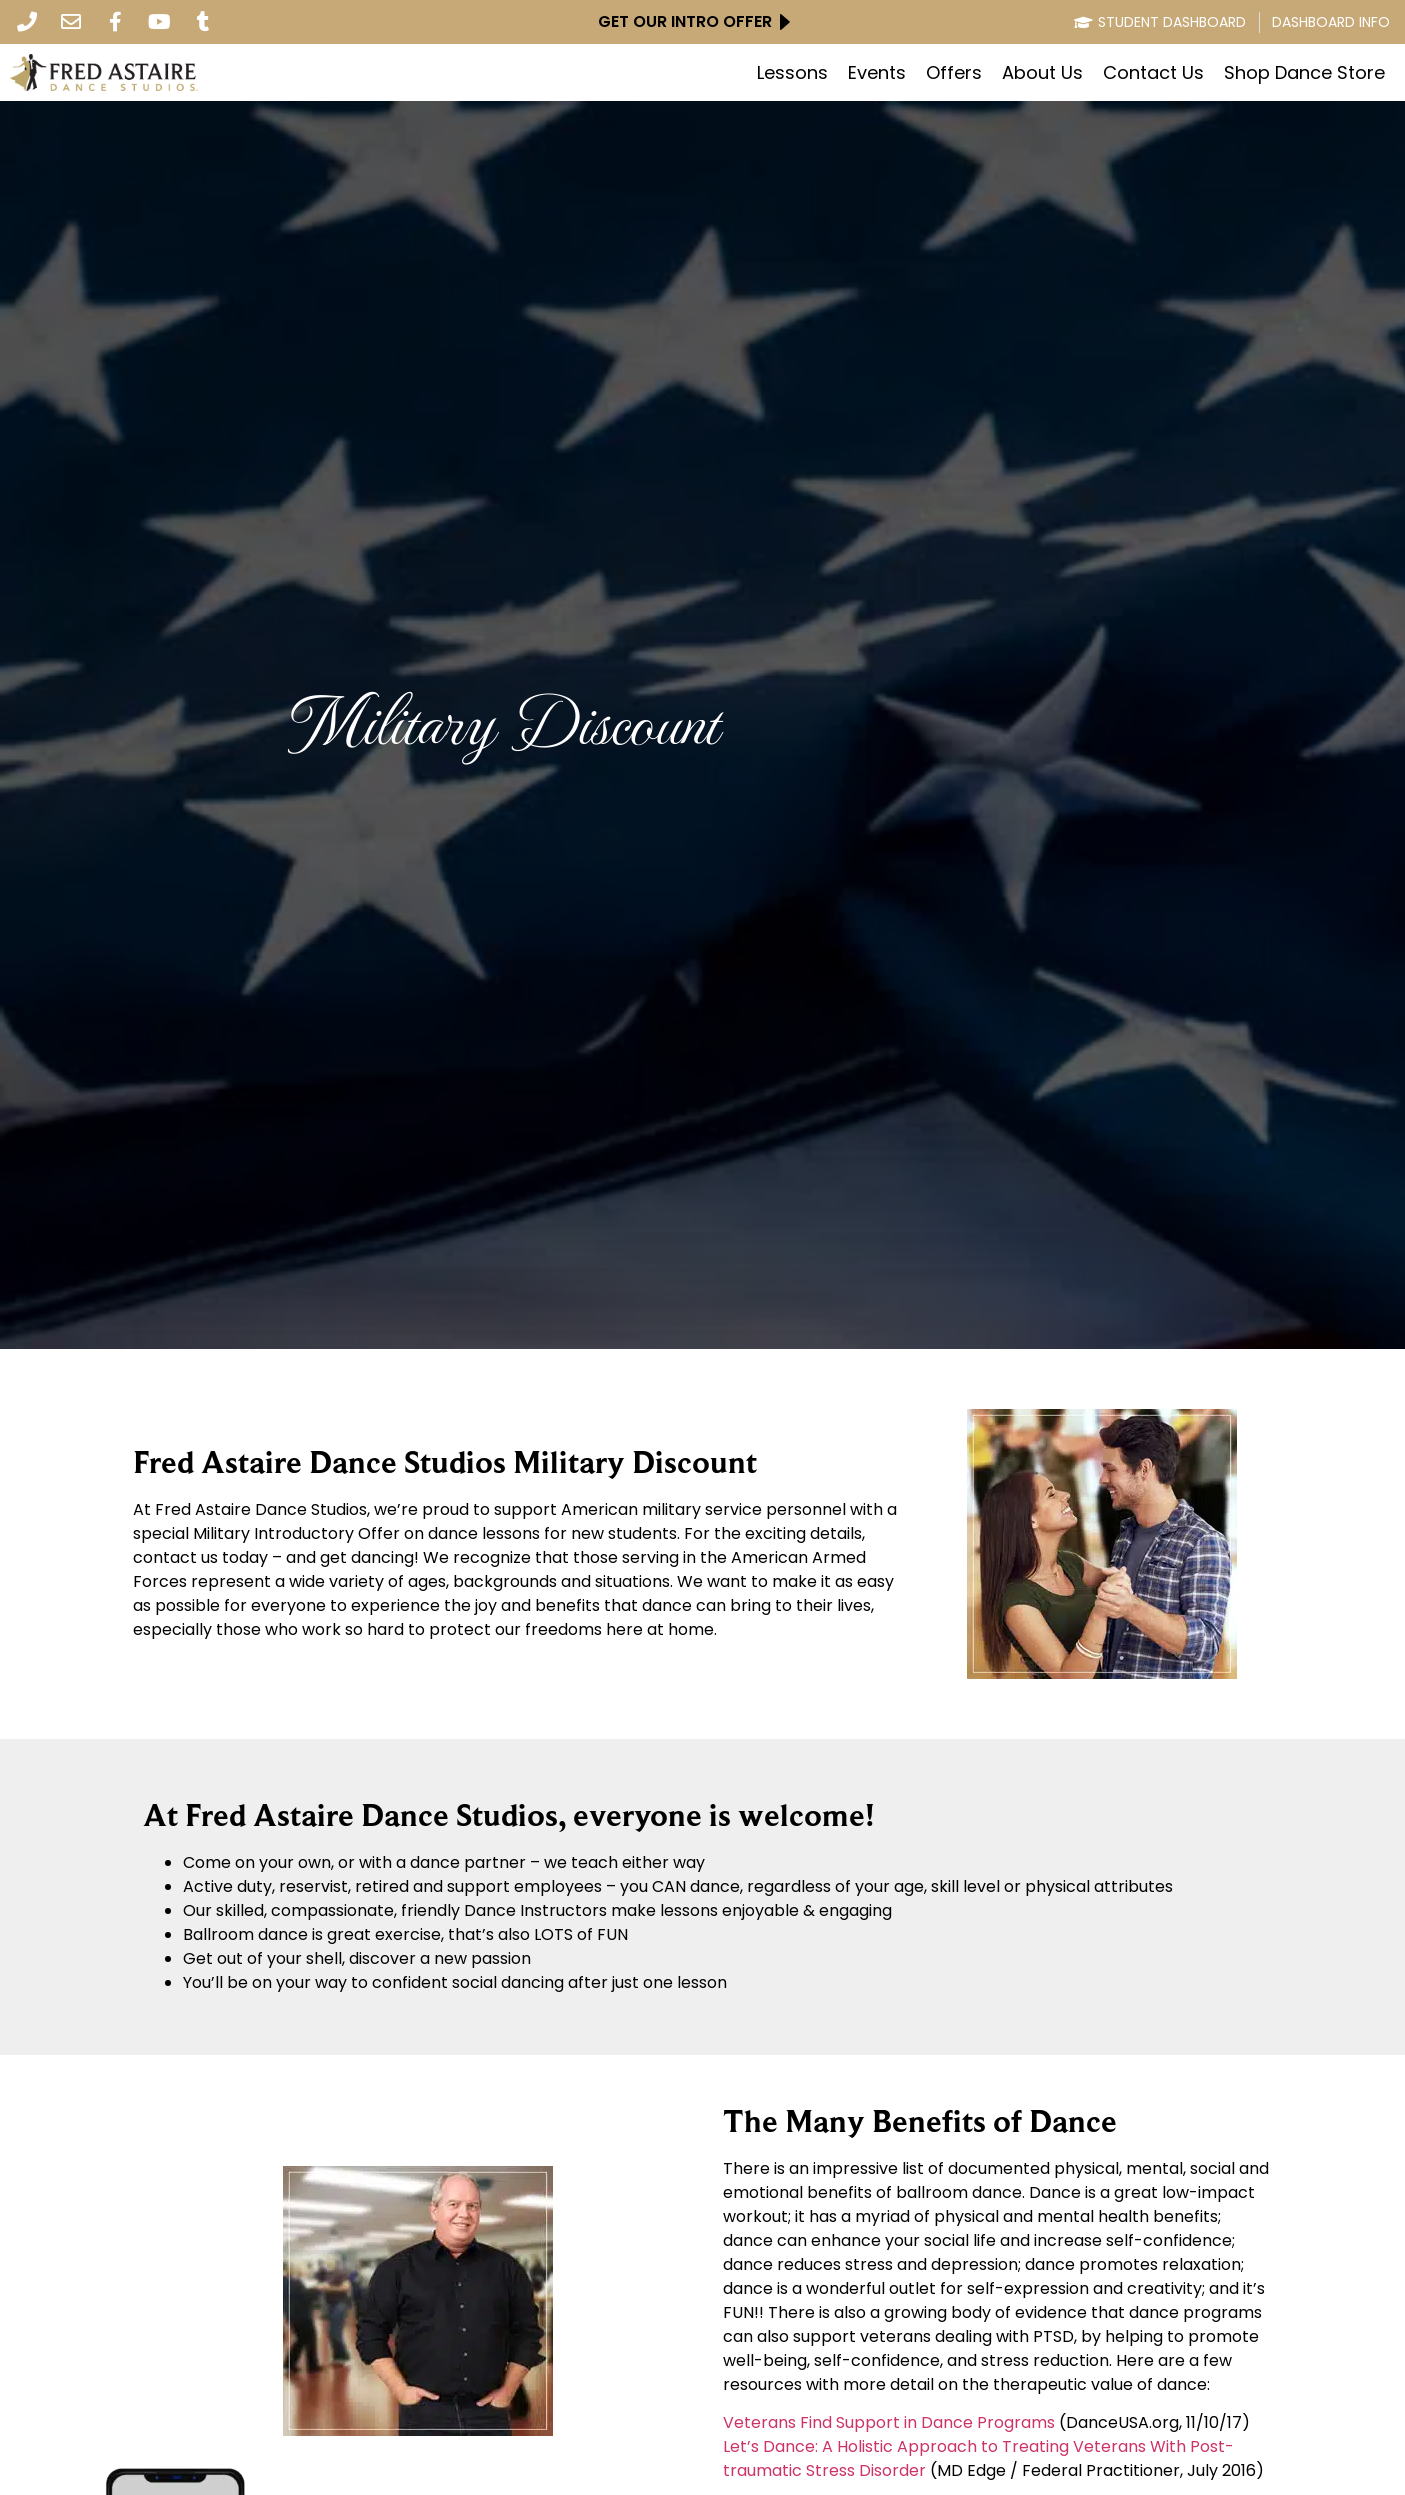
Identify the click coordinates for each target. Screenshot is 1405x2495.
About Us (1042, 73)
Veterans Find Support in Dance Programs (889, 2422)
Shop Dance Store (1304, 73)
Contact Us (1153, 73)
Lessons (792, 73)
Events (877, 73)
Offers (954, 73)
